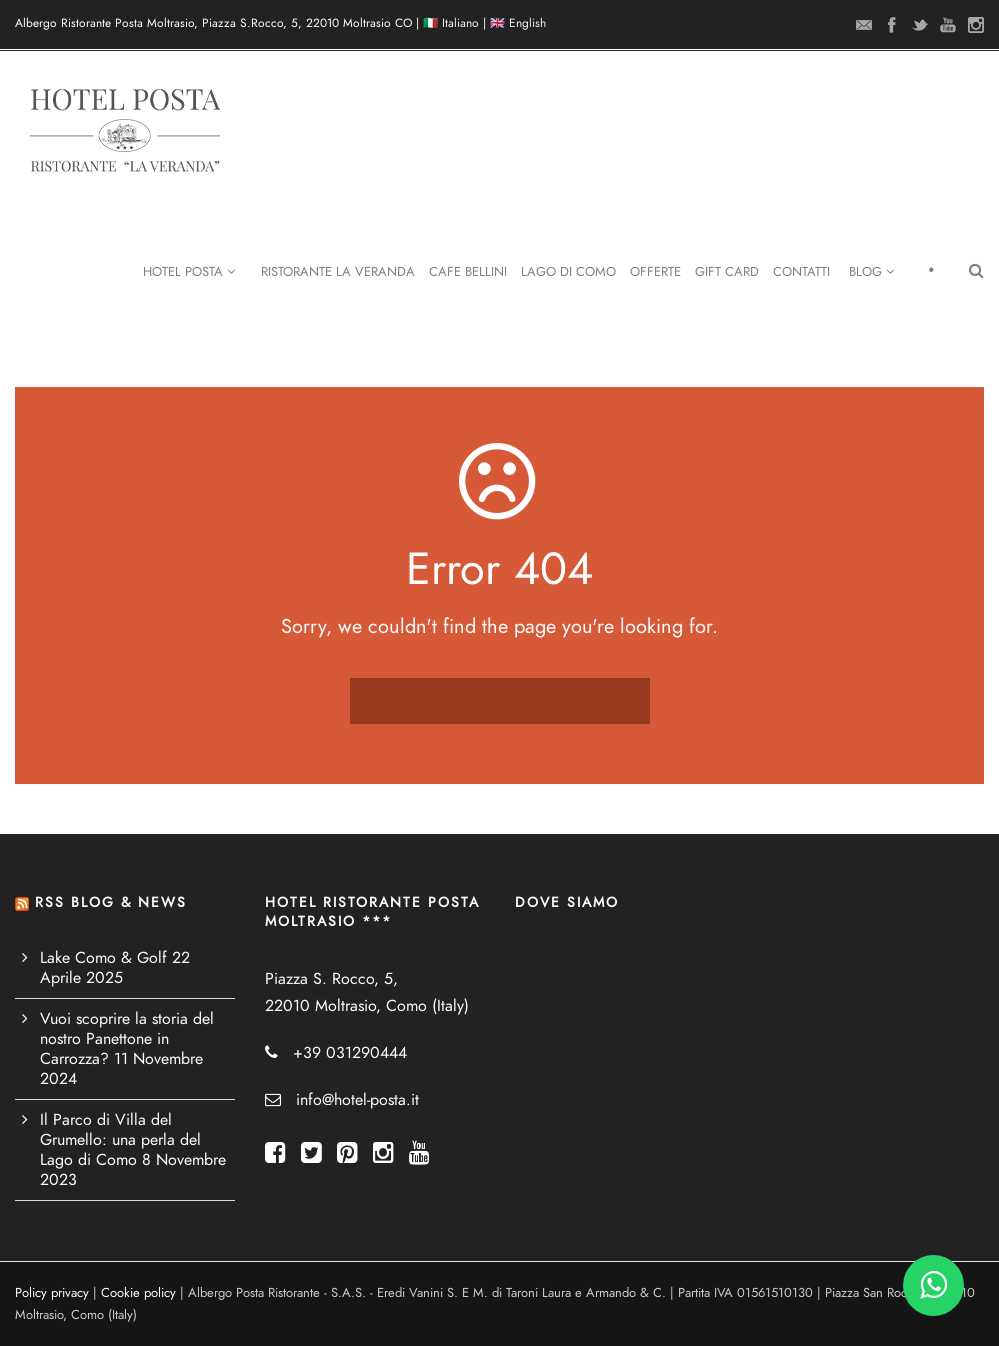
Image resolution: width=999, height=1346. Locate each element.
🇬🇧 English (518, 23)
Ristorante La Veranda (338, 272)
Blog (871, 272)
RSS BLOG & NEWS (111, 902)
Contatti (801, 272)
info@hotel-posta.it (357, 1100)
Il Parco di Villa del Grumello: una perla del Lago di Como (120, 1140)
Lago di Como (568, 272)
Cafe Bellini (468, 272)
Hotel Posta (189, 272)
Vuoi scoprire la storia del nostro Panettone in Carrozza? (127, 1039)
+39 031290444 (350, 1053)
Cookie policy (138, 1293)
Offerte (655, 272)
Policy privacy (52, 1293)
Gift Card (727, 272)
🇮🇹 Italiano (451, 23)
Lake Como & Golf (103, 958)
